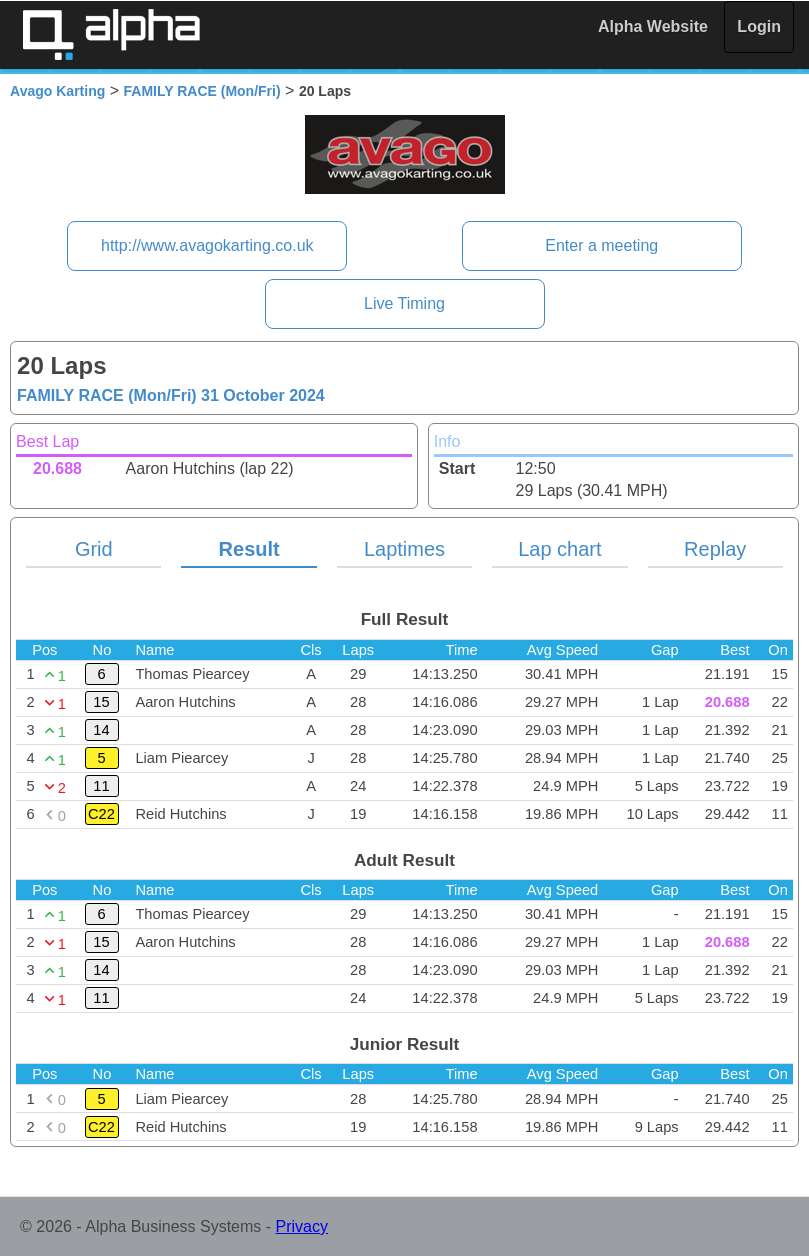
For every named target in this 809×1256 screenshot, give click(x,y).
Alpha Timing (111, 34)
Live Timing (404, 303)
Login (759, 26)
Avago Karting (57, 91)
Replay (715, 549)
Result (249, 549)
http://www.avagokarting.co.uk (207, 245)
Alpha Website (653, 26)
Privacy (302, 1226)
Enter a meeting (601, 245)
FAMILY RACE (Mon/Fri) (202, 91)
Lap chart (559, 549)
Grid (94, 549)
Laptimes (404, 549)
